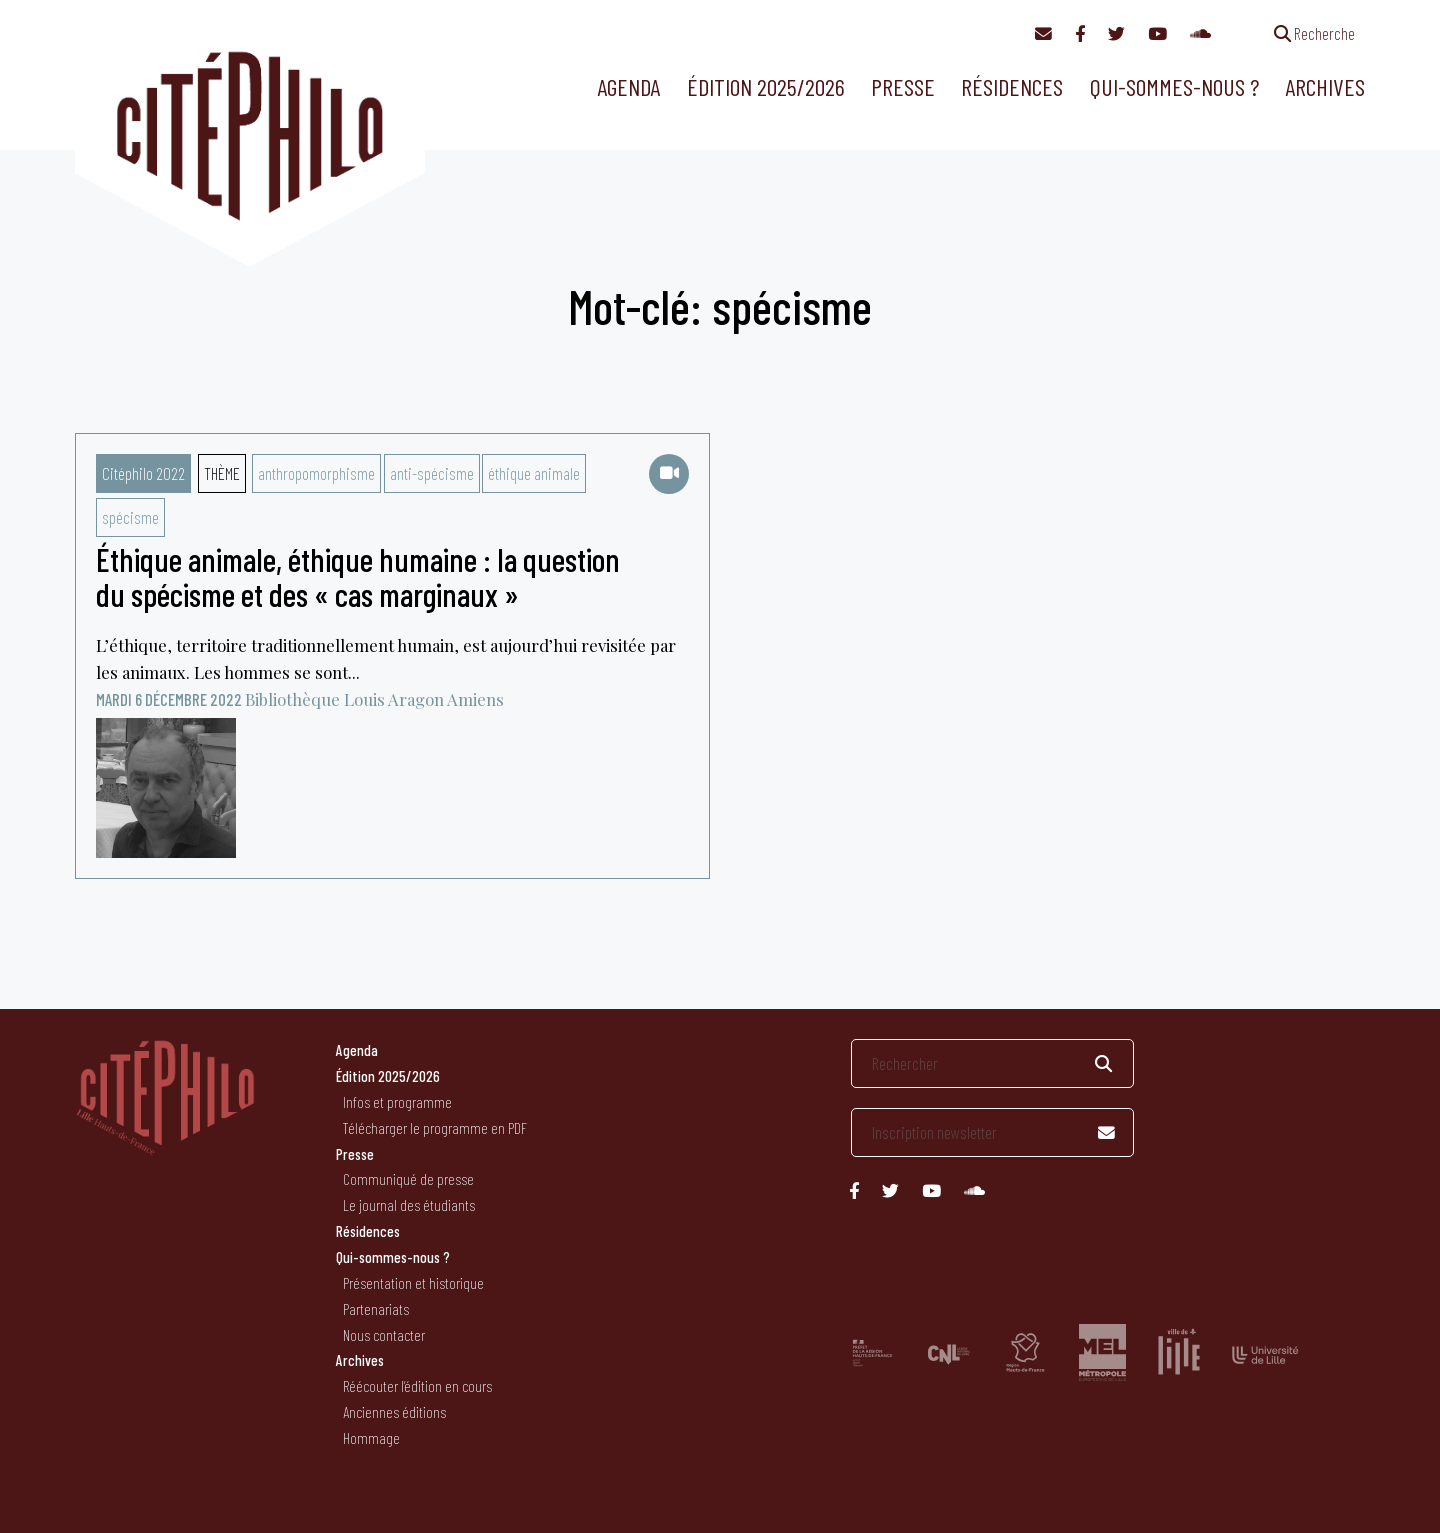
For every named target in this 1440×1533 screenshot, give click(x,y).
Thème (222, 473)
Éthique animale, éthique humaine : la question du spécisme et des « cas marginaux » (358, 576)
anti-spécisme (432, 473)
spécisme (130, 517)
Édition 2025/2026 (766, 86)
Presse (903, 86)
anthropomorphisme (316, 473)
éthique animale (534, 473)
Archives (1325, 86)
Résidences (1012, 86)
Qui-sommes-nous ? (1174, 86)
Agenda (628, 86)
